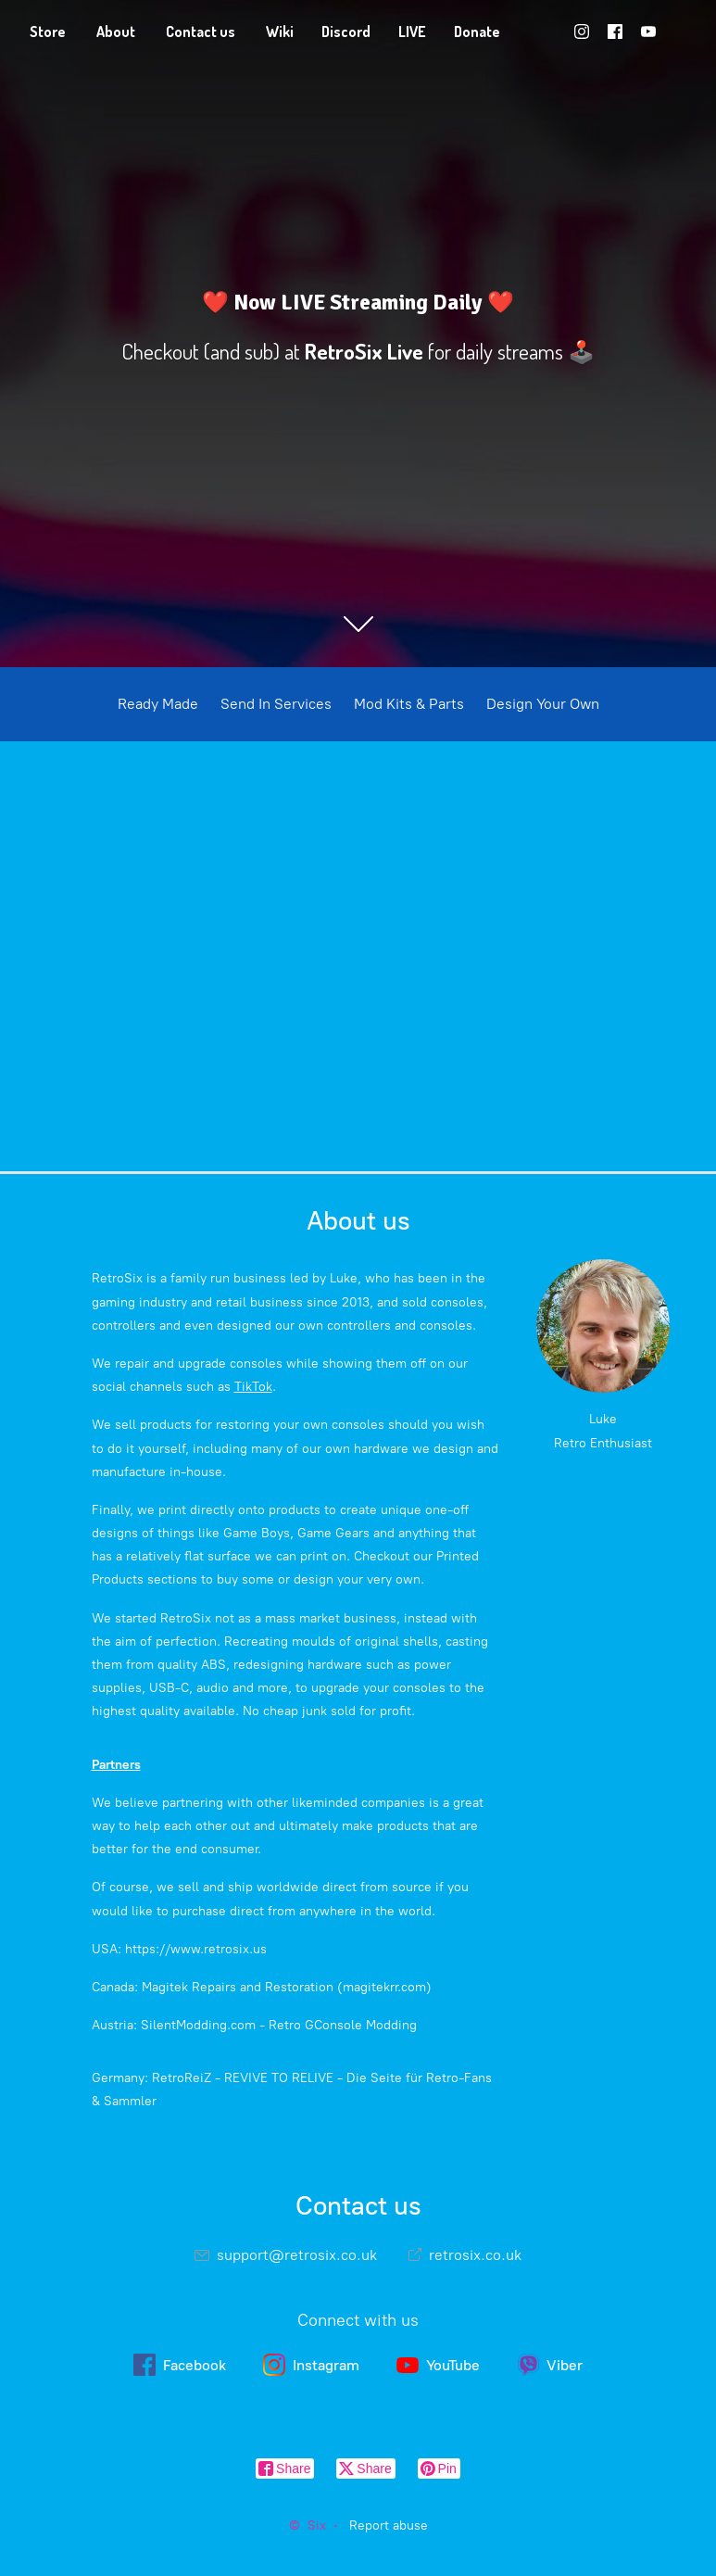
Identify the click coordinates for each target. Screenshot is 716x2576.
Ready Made (158, 704)
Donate (477, 31)
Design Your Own (542, 704)
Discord (346, 31)
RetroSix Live (364, 351)
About (115, 31)
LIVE (412, 31)
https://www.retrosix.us (196, 1949)
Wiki (280, 31)
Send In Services (276, 704)
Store (48, 31)
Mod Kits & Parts (409, 704)
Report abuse (388, 2525)
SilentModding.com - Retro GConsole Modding (279, 2025)
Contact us (200, 31)
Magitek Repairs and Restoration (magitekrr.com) (287, 1987)
